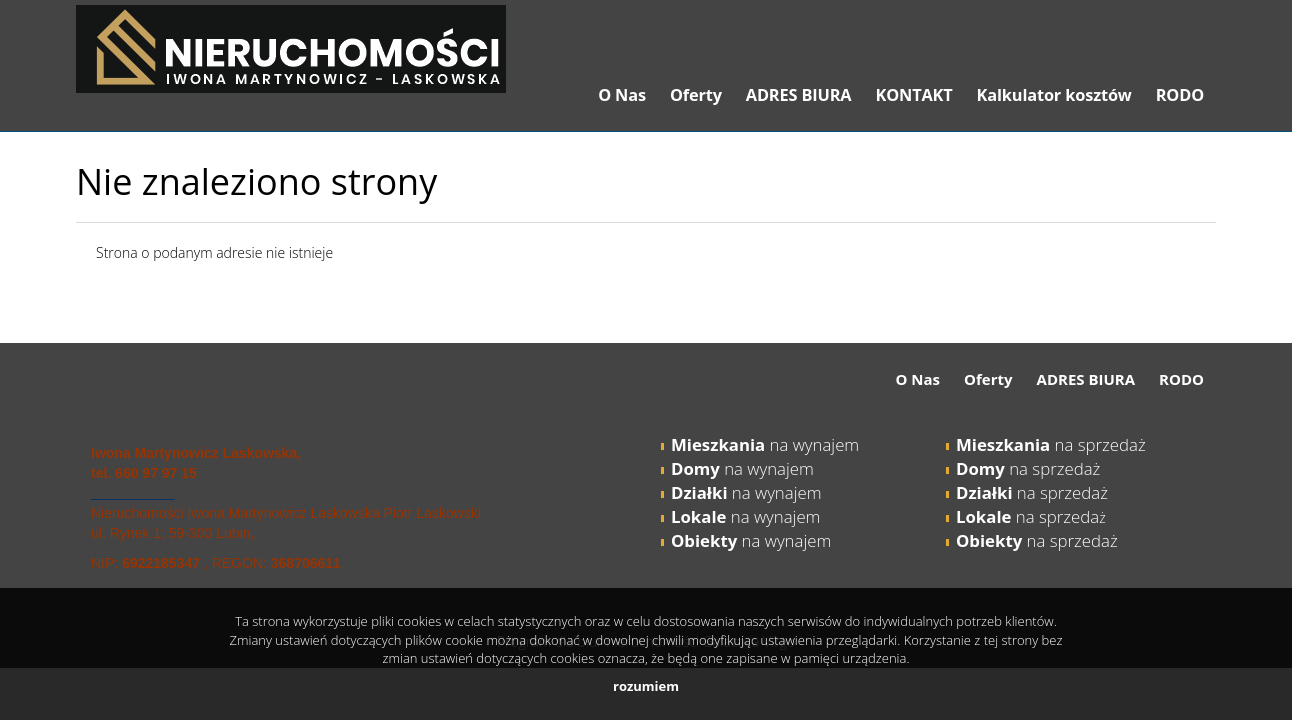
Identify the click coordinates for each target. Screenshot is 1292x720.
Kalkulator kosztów (1054, 95)
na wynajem (765, 444)
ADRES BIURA (799, 95)
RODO (1180, 95)
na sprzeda (1027, 516)
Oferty (696, 95)
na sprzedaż (1051, 444)
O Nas (622, 95)
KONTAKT (913, 95)
